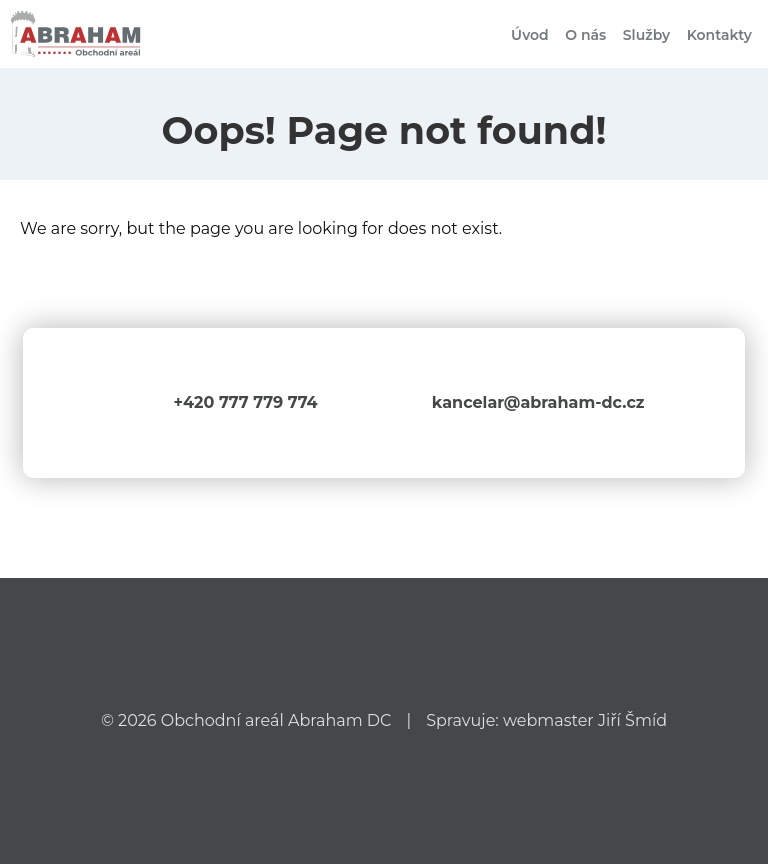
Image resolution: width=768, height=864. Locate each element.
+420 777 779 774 (245, 402)
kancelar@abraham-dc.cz (538, 402)
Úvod (530, 35)
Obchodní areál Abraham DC (276, 720)
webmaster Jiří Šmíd (585, 720)
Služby (646, 35)
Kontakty (719, 35)
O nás (585, 35)
